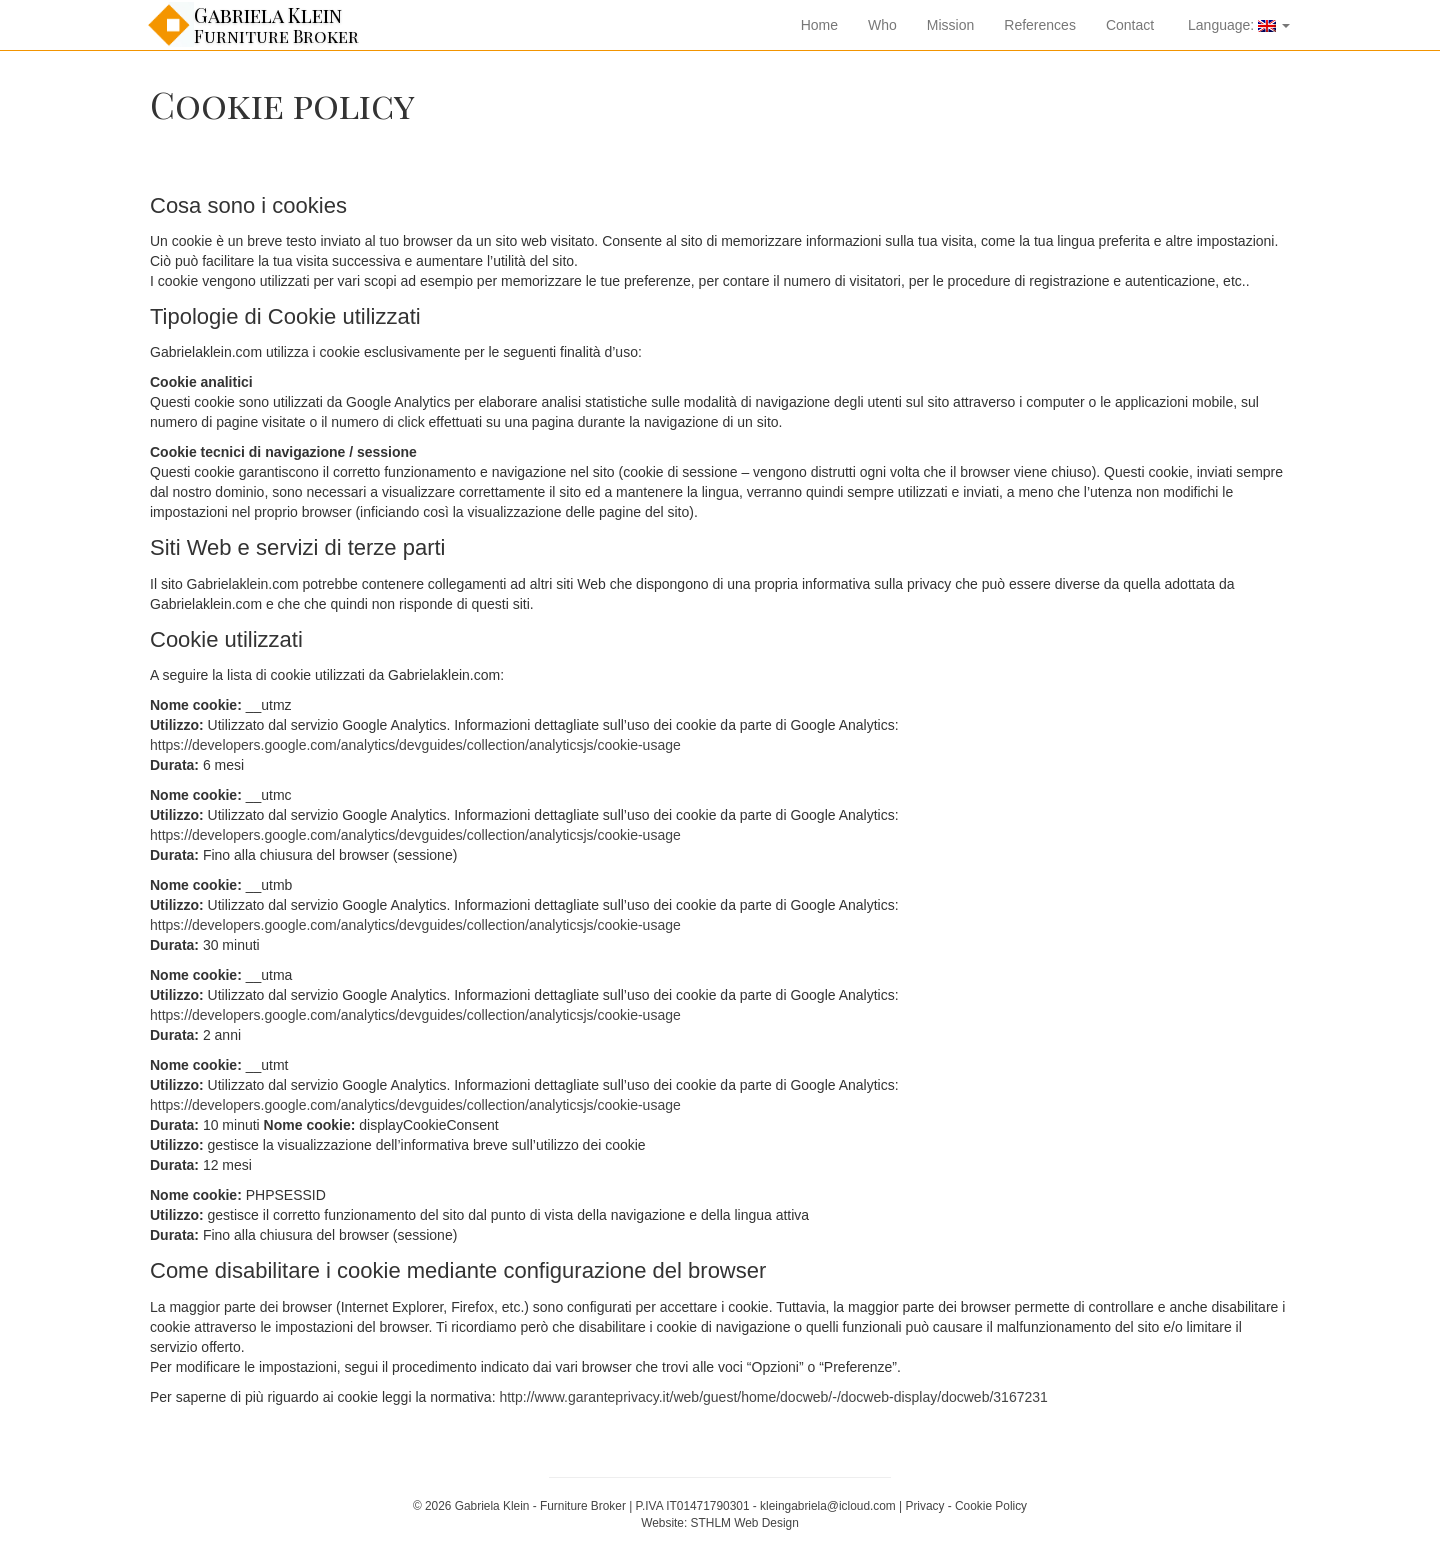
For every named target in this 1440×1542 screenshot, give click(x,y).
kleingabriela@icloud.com (828, 1506)
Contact (1130, 25)
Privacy (924, 1506)
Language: (1237, 25)
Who (882, 25)
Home (819, 25)
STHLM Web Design (745, 1523)
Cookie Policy (991, 1506)
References (1040, 25)
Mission (950, 25)
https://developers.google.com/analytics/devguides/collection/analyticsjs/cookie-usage (415, 745)
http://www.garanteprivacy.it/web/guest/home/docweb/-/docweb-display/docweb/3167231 (773, 1397)
